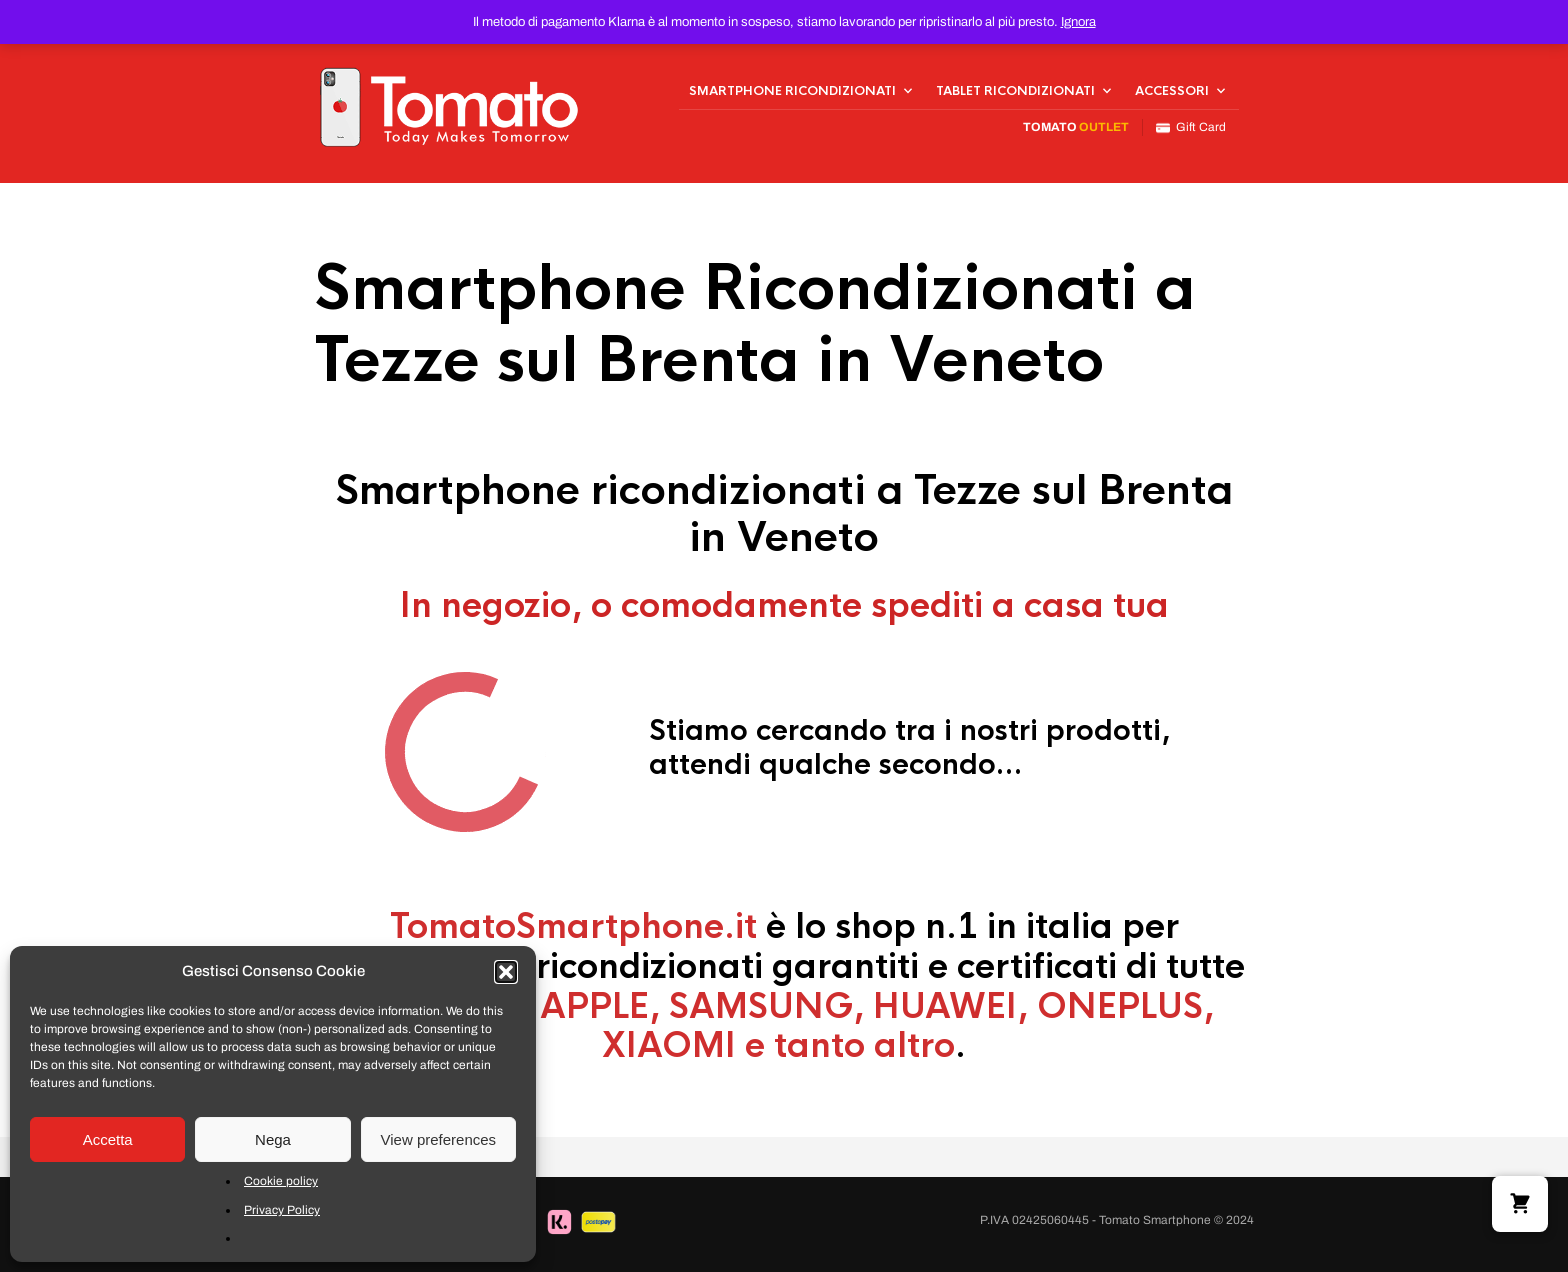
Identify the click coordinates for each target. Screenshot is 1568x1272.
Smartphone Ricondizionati (792, 91)
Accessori (1172, 91)
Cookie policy (281, 1181)
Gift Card (1191, 127)
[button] (506, 972)
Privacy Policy (282, 1210)
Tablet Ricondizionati (1015, 91)
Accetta (108, 1139)
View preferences (439, 1139)
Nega (273, 1139)
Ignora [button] (1078, 22)
